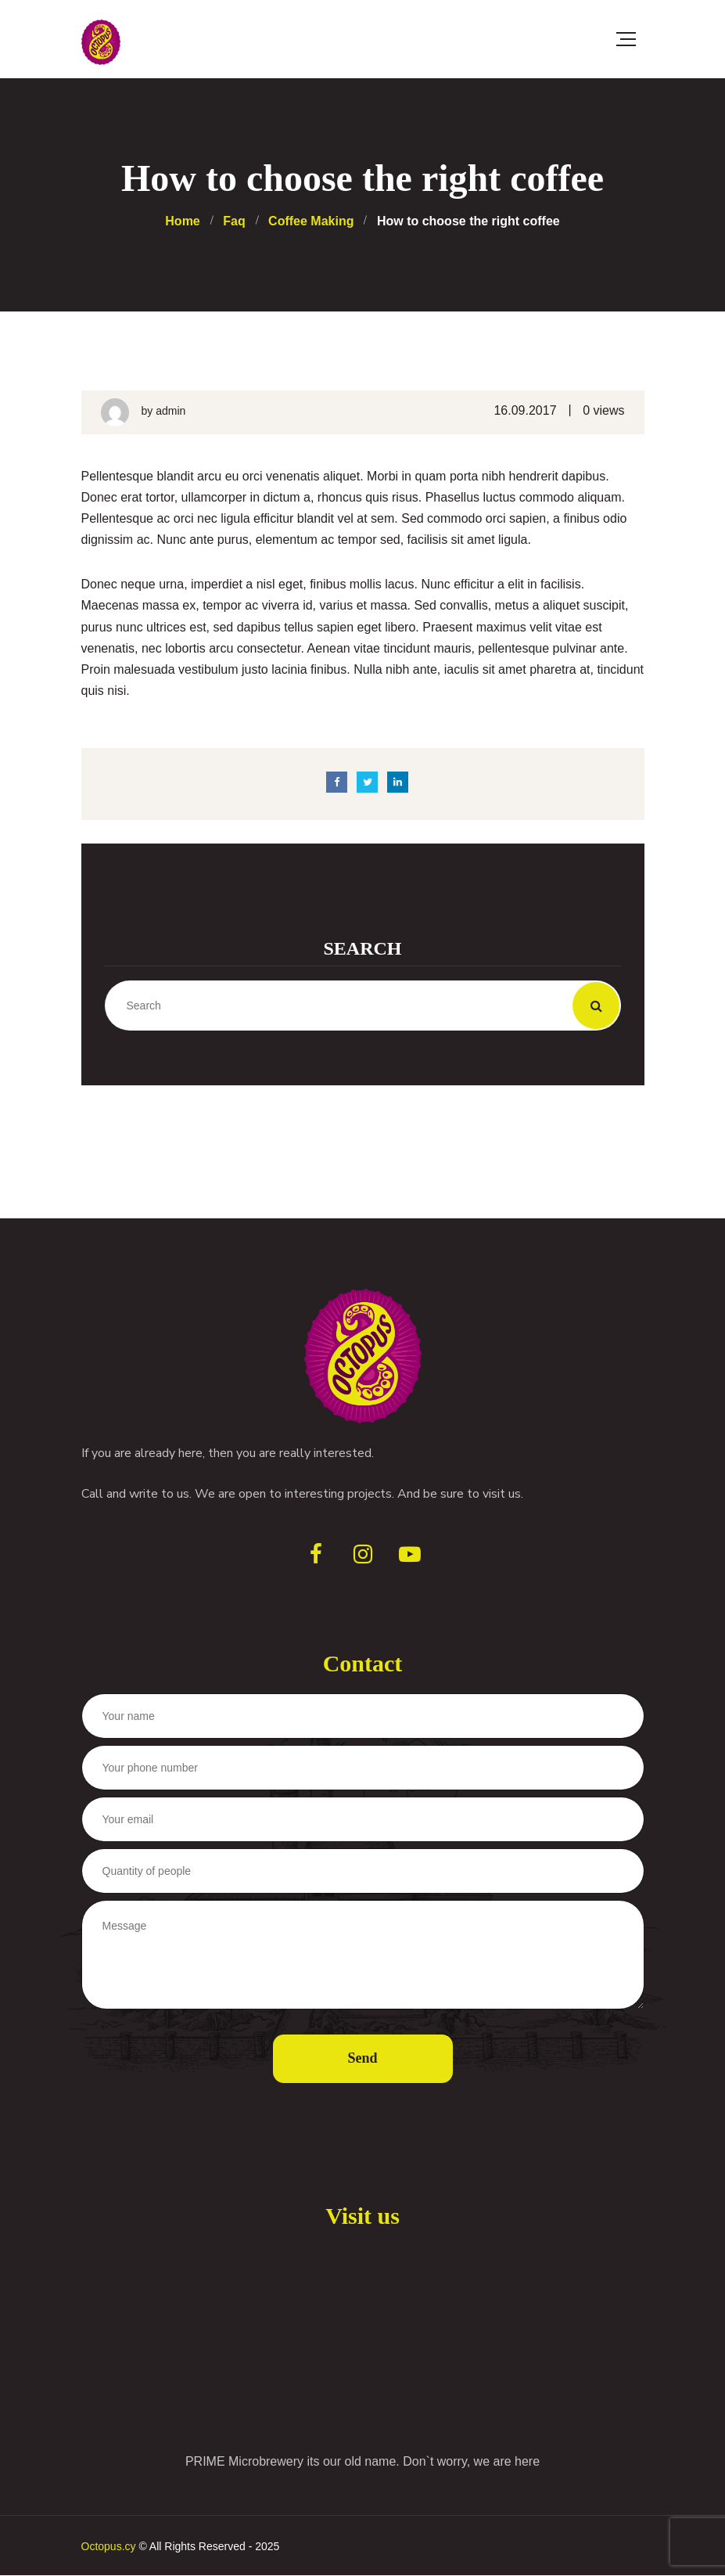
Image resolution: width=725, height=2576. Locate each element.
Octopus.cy (108, 2546)
